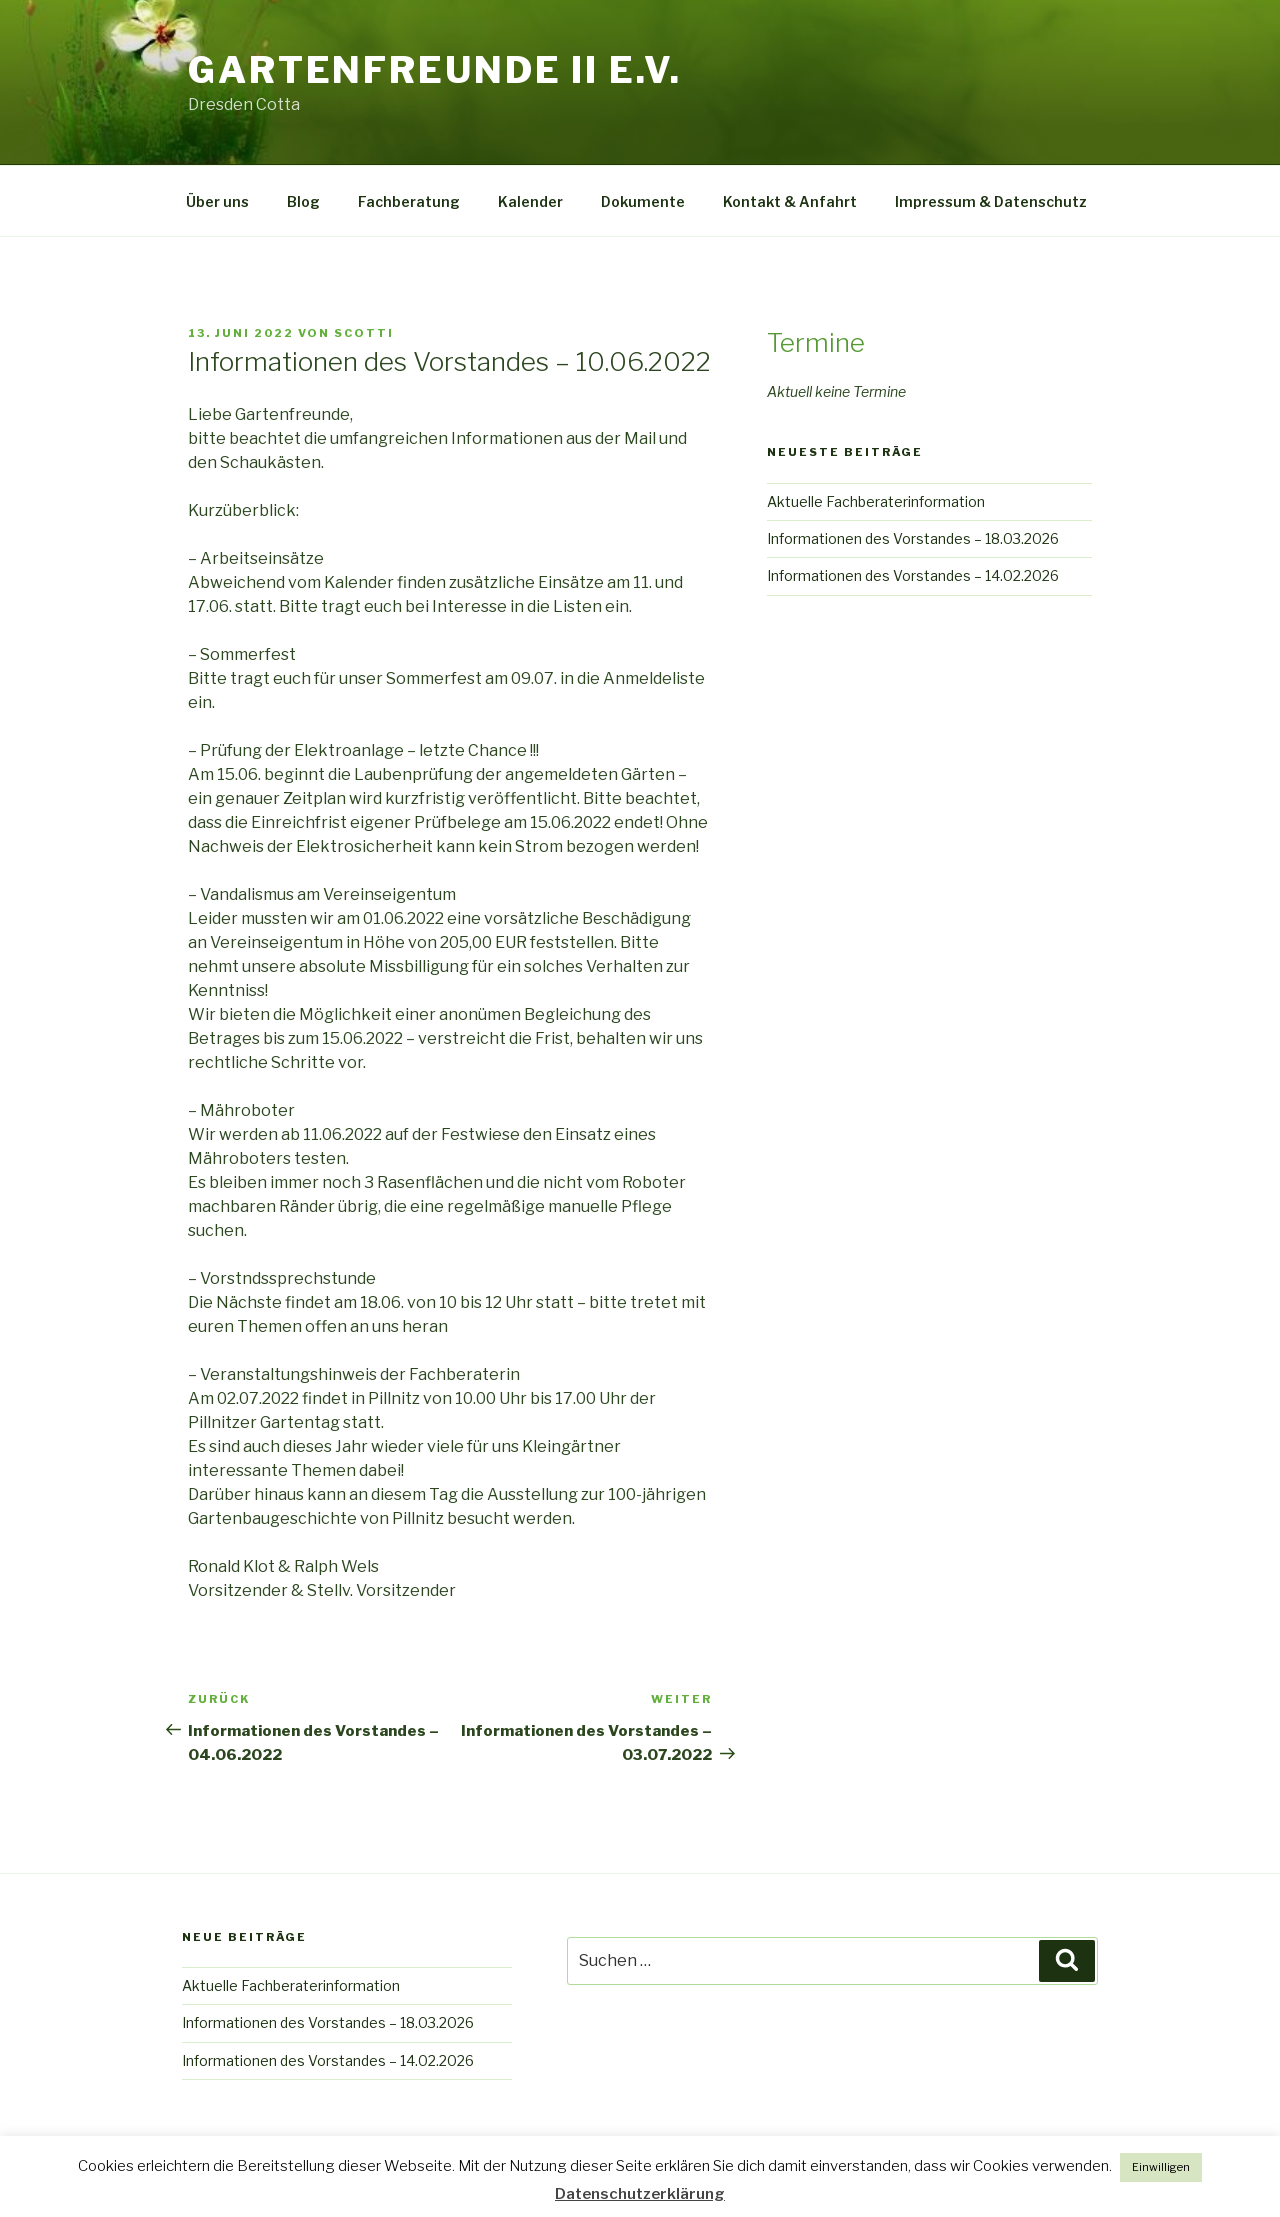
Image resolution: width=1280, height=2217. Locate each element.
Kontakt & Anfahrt (790, 201)
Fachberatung (409, 201)
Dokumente (643, 201)
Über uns (217, 201)
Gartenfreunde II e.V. (434, 70)
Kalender (530, 201)
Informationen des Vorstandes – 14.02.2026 (913, 575)
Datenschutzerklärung (640, 2194)
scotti (364, 333)
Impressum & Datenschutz (991, 201)
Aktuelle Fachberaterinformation (876, 501)
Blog (303, 201)
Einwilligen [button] (1161, 2167)
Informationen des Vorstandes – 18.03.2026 (913, 538)
